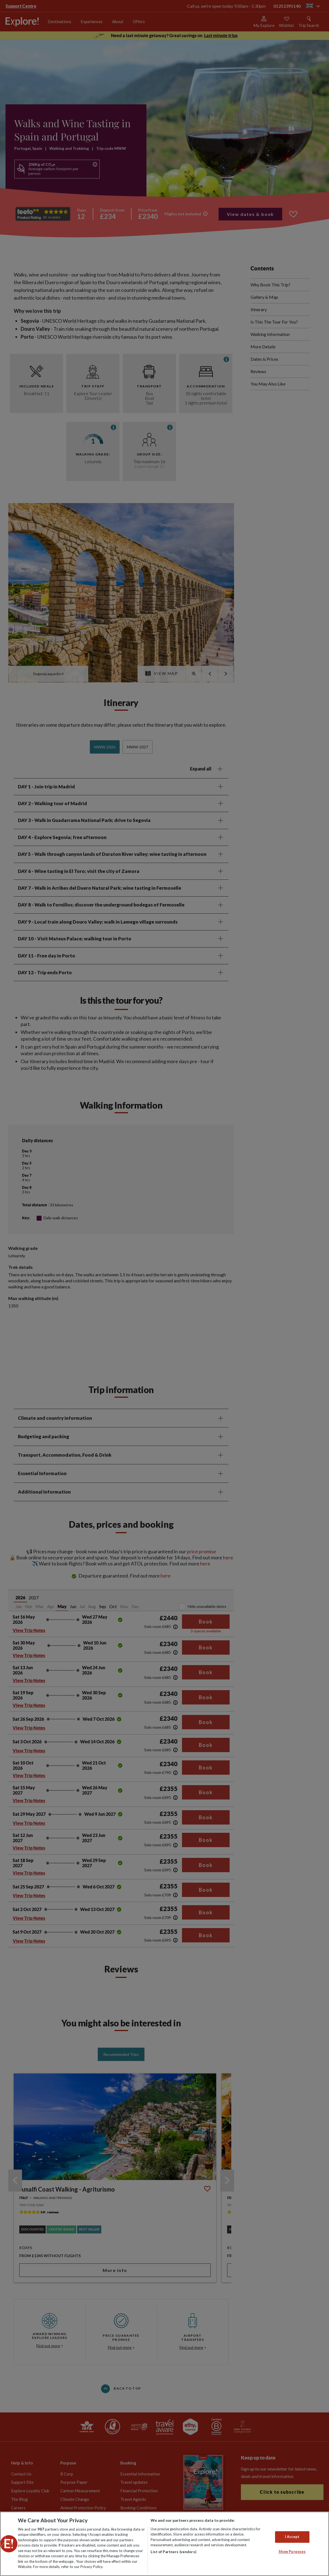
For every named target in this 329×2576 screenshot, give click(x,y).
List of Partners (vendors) (173, 2552)
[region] (164, 2544)
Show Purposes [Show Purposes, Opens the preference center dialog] (292, 2551)
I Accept (292, 2536)
